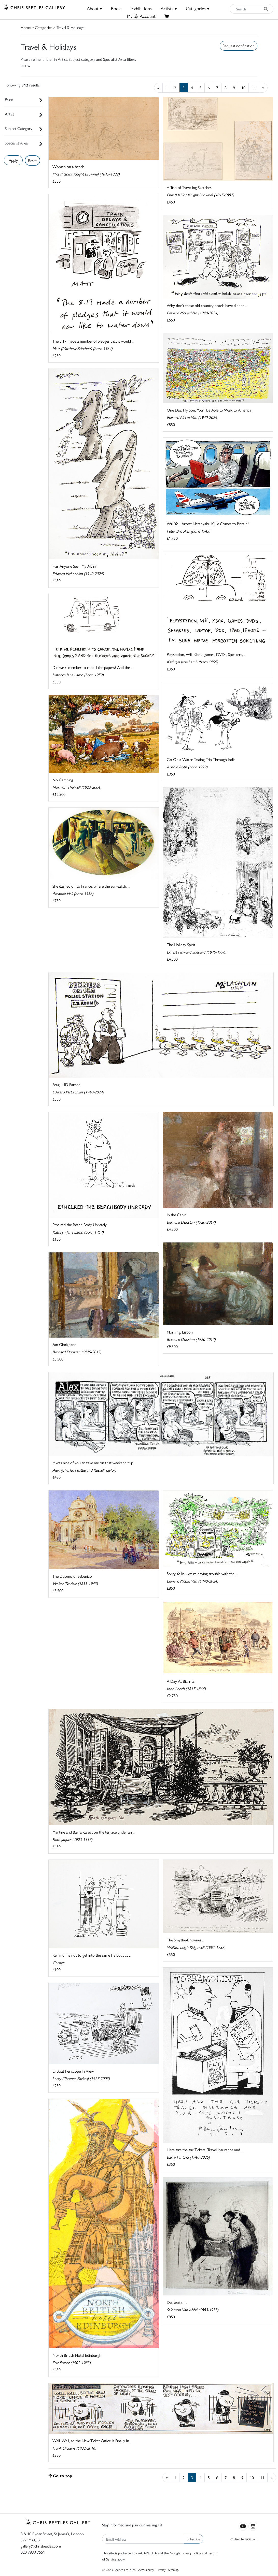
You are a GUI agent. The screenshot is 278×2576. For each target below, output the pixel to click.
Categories (43, 27)
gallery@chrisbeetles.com (41, 2546)
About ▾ (94, 8)
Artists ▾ (169, 8)
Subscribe (193, 2538)
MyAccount (141, 16)
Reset (32, 160)
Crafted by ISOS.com (243, 2539)
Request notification (239, 46)
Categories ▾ (197, 8)
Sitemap (173, 2569)
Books (116, 8)
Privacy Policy (191, 2552)
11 (254, 88)
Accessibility (146, 2569)
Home (26, 27)
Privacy (161, 2569)
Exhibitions (141, 8)
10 (243, 88)
